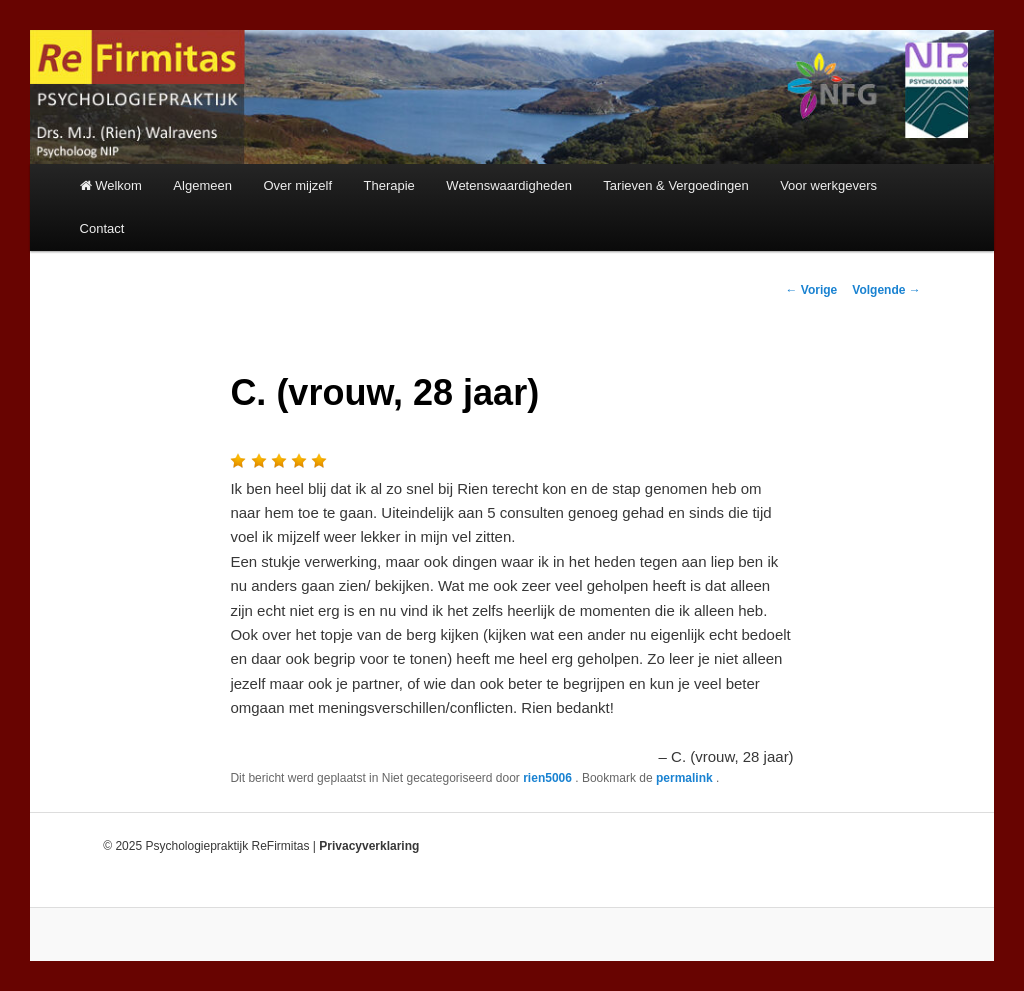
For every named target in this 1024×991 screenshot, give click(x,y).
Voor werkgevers (828, 185)
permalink (686, 778)
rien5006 (549, 778)
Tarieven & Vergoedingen (675, 185)
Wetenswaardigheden (509, 185)
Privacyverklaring (369, 846)
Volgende (886, 290)
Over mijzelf (297, 185)
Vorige (812, 290)
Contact (102, 228)
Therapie (389, 185)
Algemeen (202, 185)
